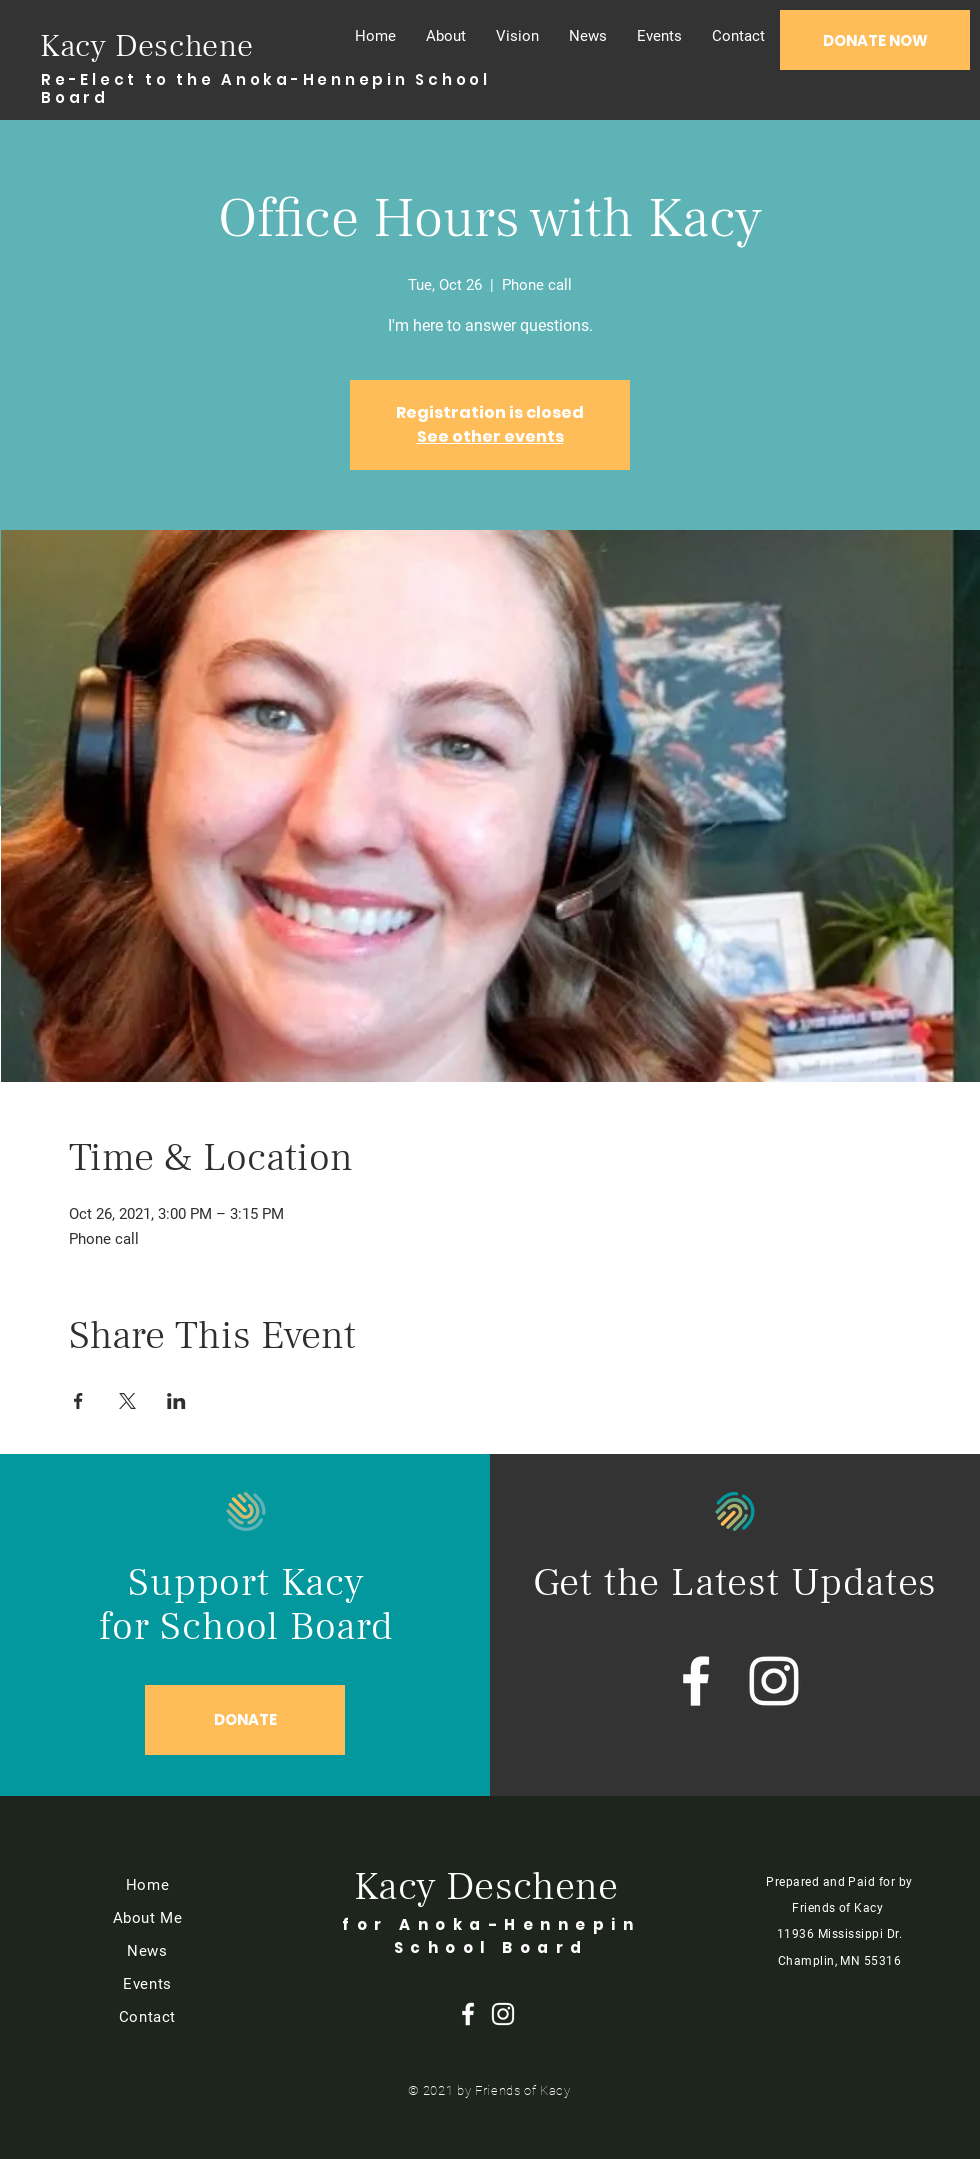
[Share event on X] (127, 1401)
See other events (490, 436)
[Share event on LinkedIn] (176, 1401)
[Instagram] (774, 1681)
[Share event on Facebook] (78, 1401)
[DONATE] (245, 1720)
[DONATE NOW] (875, 40)
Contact (147, 2017)
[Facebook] (696, 1681)
